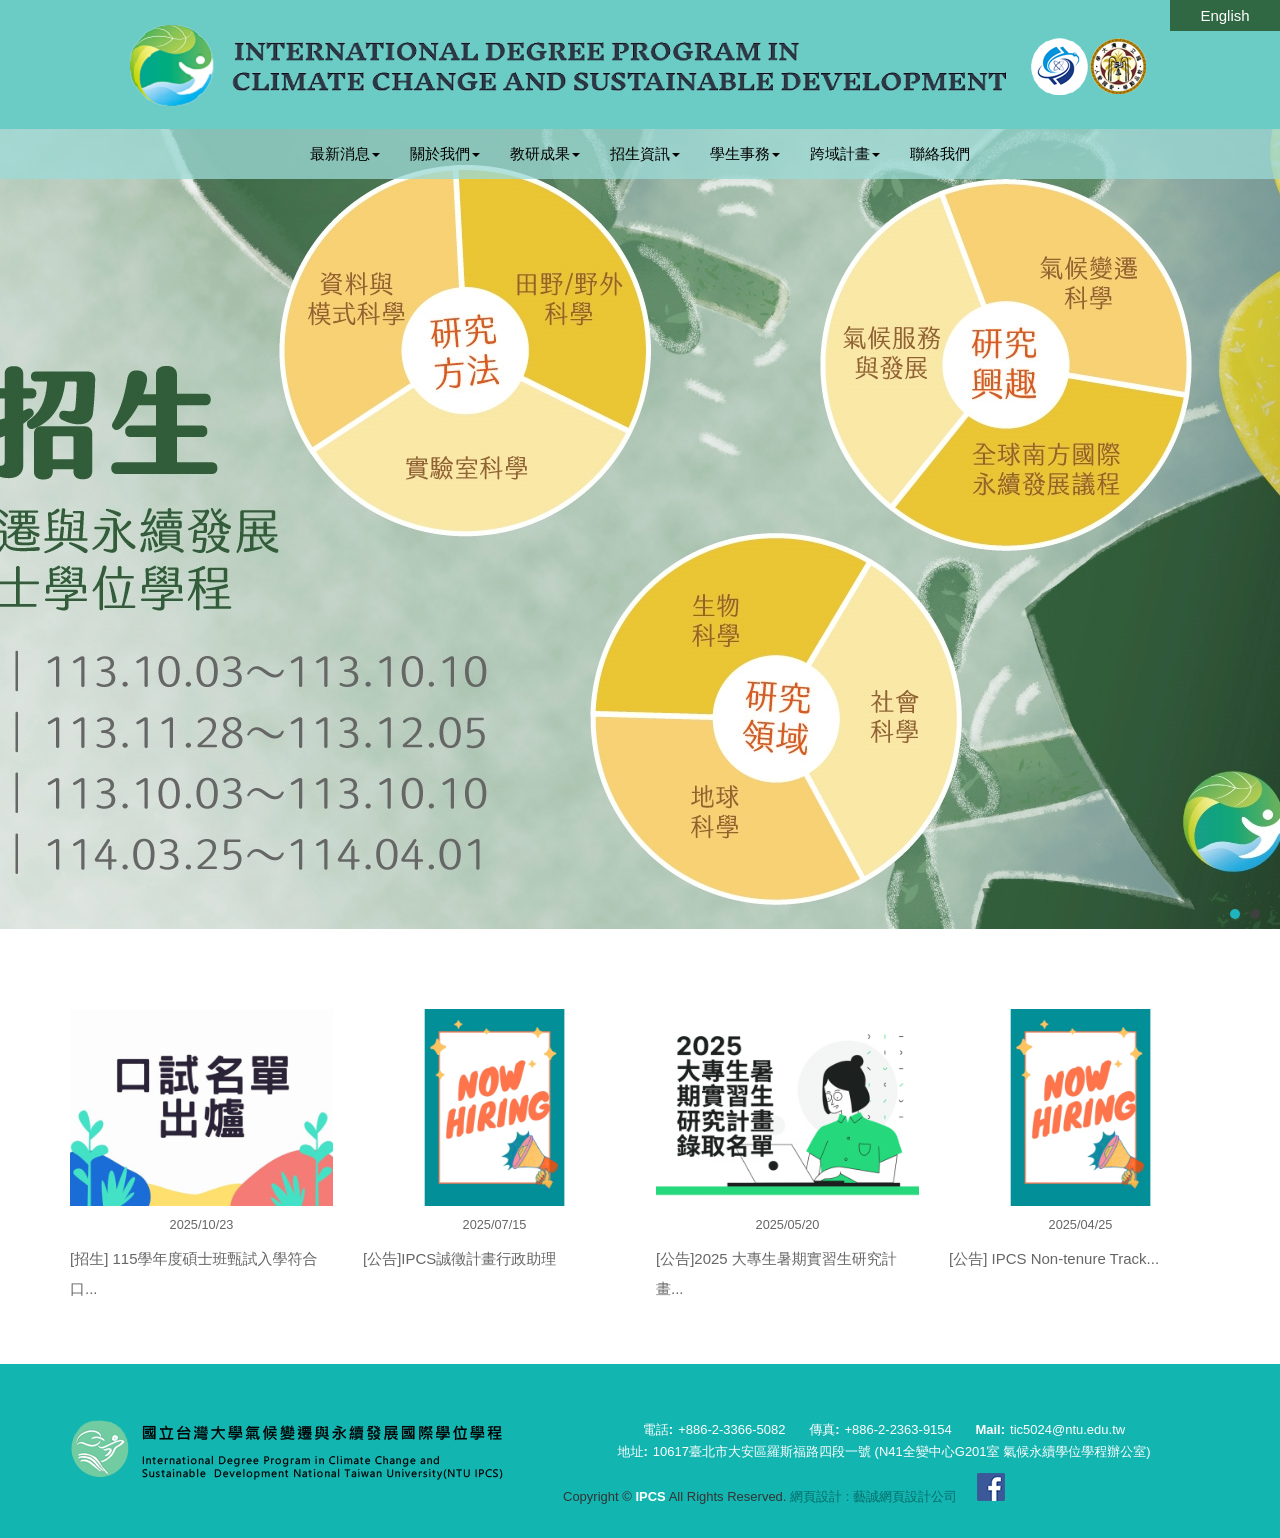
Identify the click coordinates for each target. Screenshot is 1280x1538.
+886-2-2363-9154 (897, 1429)
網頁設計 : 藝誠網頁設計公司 (873, 1496)
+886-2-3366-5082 (731, 1429)
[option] (201, 1171)
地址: (632, 1451)
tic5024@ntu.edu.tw (1067, 1429)
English (1224, 15)
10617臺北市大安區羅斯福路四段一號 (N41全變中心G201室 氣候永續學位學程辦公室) (902, 1451)
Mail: (990, 1429)
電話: (658, 1429)
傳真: (824, 1429)
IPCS (640, 65)
